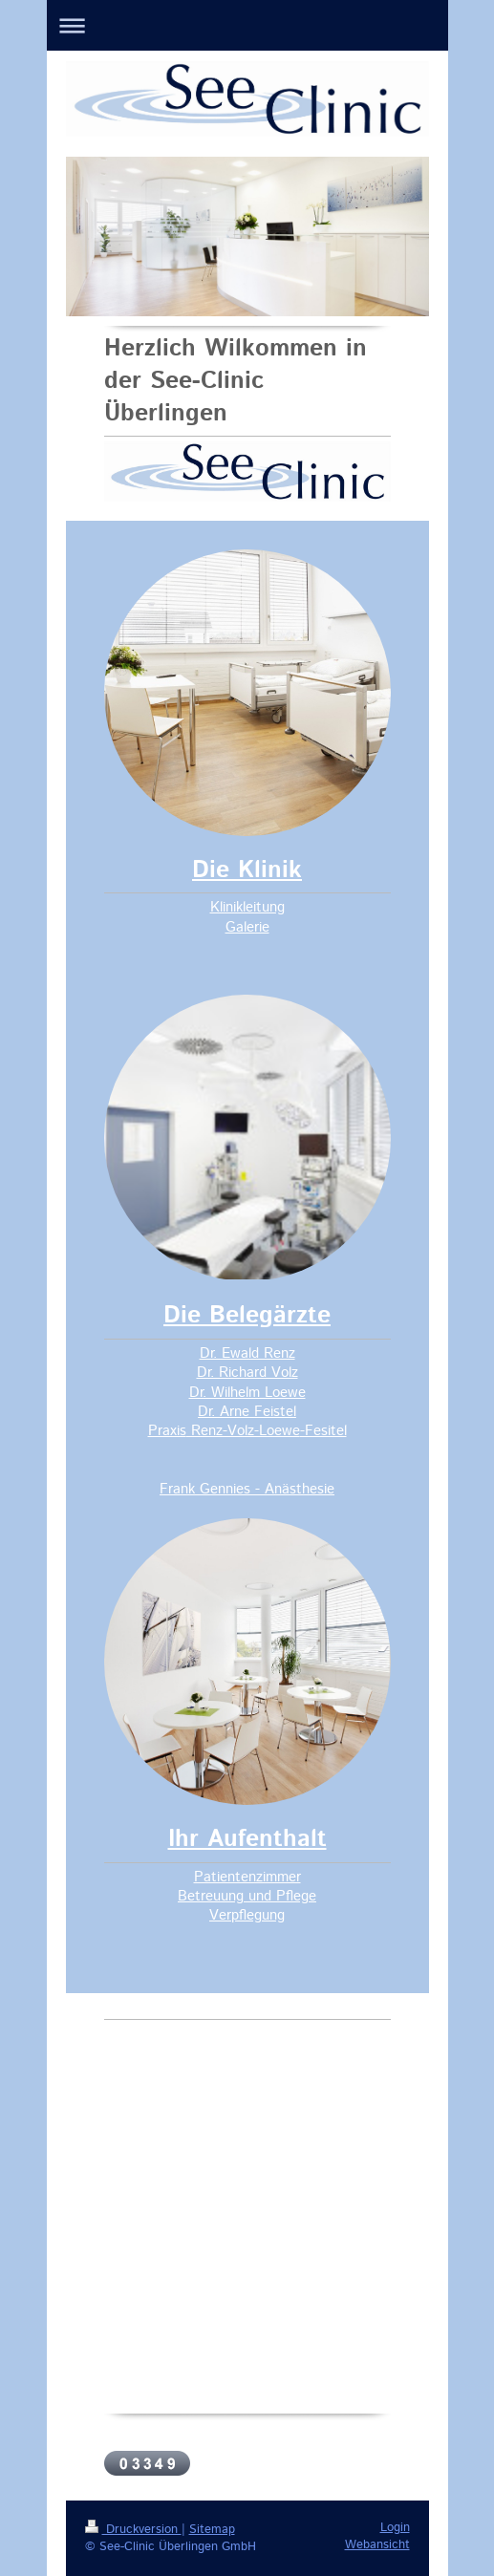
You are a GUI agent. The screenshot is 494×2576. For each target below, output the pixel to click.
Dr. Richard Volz (247, 1373)
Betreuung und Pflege (247, 1896)
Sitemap (212, 2530)
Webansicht (377, 2545)
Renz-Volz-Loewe (243, 1431)
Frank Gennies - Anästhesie (247, 1489)
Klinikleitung (247, 907)
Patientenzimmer (247, 1877)
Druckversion (133, 2530)
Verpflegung (247, 1915)
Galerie (247, 927)
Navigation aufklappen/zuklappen (247, 25)
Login (395, 2528)
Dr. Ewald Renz (247, 1353)
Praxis (167, 1431)
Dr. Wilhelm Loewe (247, 1393)
